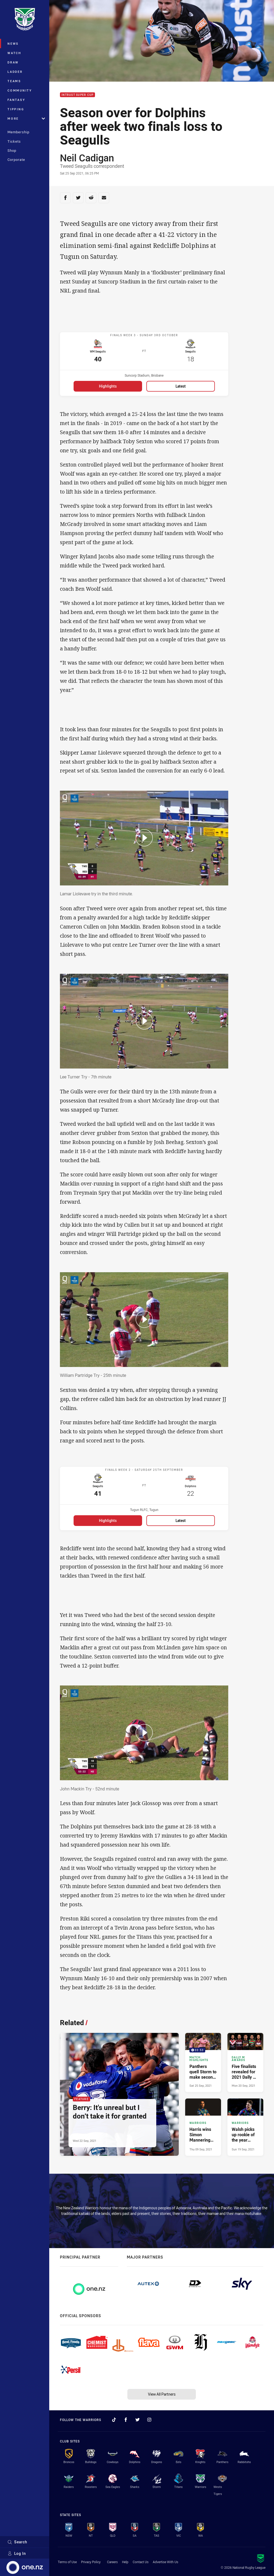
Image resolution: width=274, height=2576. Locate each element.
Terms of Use (67, 2562)
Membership (18, 132)
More (26, 118)
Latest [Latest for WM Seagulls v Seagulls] (181, 388)
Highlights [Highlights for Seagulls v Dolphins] (108, 1525)
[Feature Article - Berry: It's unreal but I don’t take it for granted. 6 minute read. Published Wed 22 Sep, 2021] (119, 2099)
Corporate (16, 159)
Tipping (15, 109)
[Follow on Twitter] (137, 2420)
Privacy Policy (91, 2562)
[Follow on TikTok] (114, 2420)
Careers (112, 2562)
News (13, 43)
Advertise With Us (165, 2562)
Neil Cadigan (87, 157)
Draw (13, 62)
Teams (14, 81)
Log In (16, 2553)
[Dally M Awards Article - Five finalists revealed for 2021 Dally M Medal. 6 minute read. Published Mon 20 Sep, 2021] (245, 2067)
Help (125, 2562)
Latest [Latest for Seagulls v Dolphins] (181, 1525)
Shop (11, 150)
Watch (14, 53)
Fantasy (16, 100)
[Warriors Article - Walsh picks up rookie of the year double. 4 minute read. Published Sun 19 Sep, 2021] (245, 2132)
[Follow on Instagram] (149, 2420)
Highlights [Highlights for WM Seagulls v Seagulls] (108, 388)
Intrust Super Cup (77, 95)
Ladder (15, 72)
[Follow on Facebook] (126, 2420)
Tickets (14, 141)
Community (19, 90)
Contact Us (141, 2562)
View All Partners (162, 2394)
